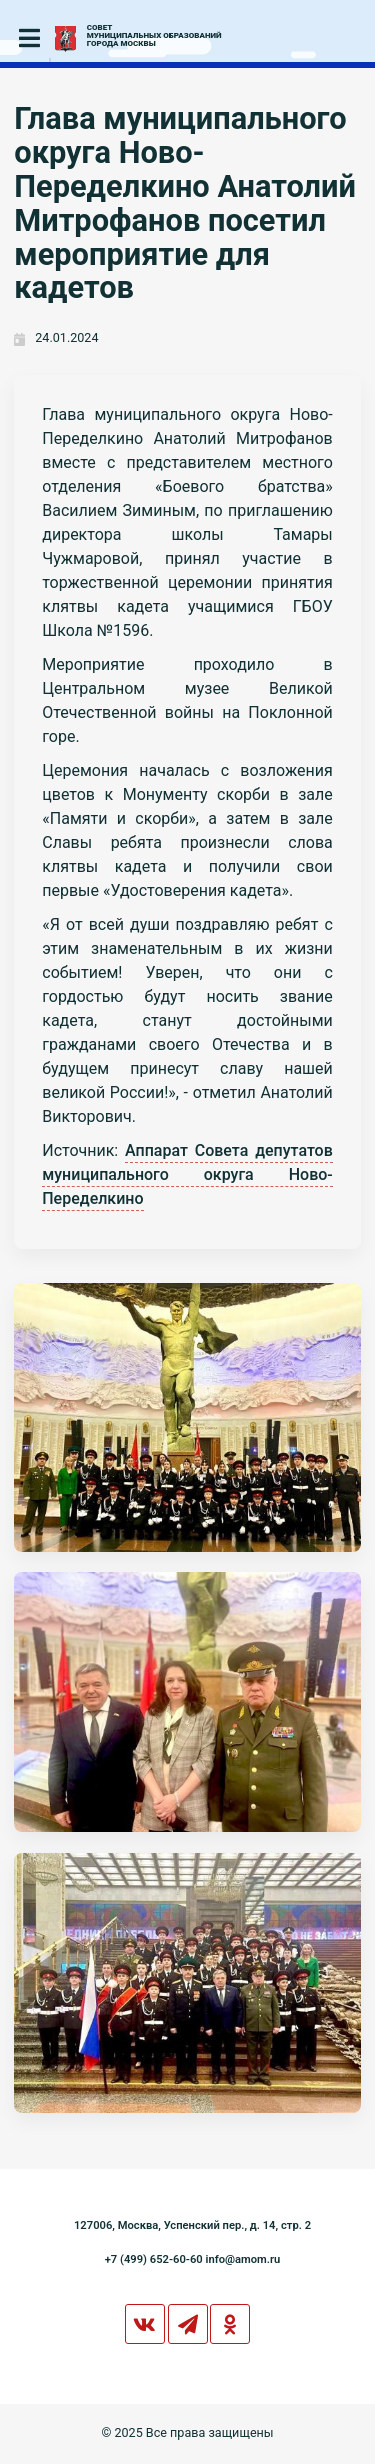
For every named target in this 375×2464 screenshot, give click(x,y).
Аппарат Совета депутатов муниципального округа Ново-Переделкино (187, 1174)
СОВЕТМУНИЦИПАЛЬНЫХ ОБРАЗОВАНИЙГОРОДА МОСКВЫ (154, 36)
